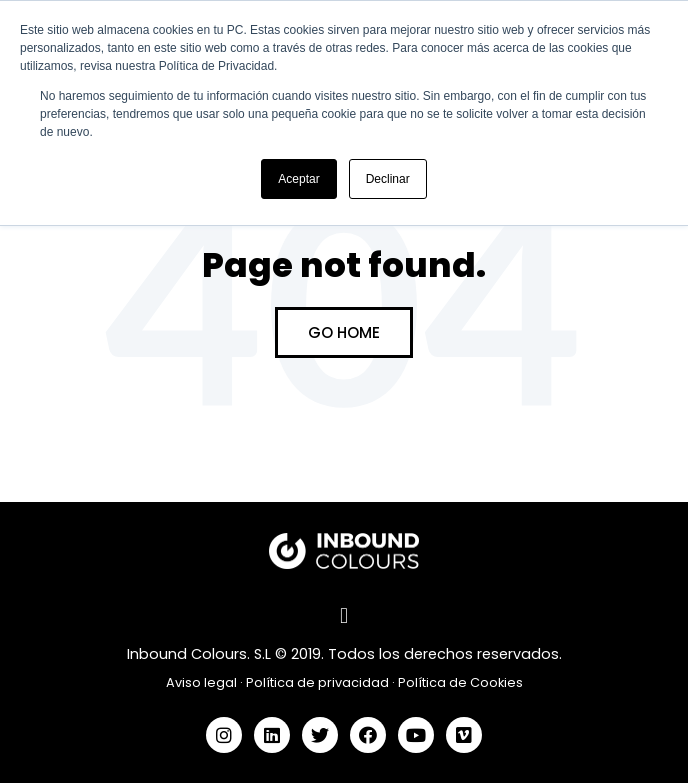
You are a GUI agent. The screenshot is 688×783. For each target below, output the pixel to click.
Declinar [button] (388, 179)
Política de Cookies (460, 682)
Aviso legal (201, 682)
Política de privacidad (317, 682)
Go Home (344, 332)
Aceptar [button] (298, 179)
